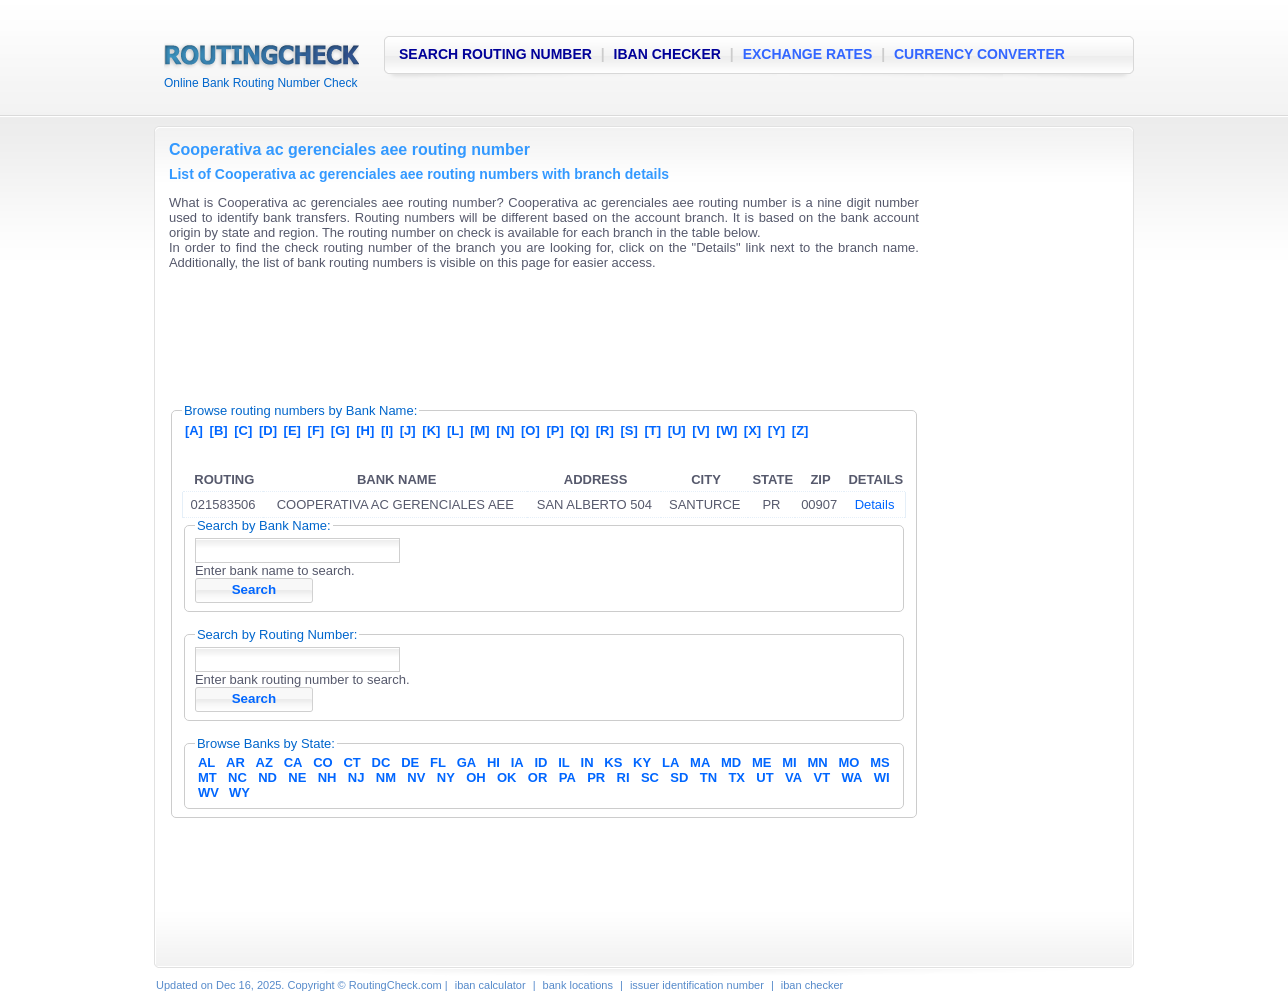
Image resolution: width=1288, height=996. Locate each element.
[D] (268, 430)
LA (670, 762)
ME (762, 762)
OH (476, 777)
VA (793, 777)
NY (446, 777)
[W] (726, 430)
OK (507, 777)
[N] (505, 430)
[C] (243, 430)
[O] (530, 430)
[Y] (776, 430)
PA (567, 777)
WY (239, 792)
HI (493, 762)
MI (789, 762)
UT (764, 777)
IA (517, 762)
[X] (752, 430)
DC (381, 762)
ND (267, 777)
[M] (480, 430)
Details (875, 504)
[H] (365, 430)
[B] (219, 430)
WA (851, 777)
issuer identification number (697, 985)
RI (623, 777)
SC (650, 777)
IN (587, 762)
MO (848, 762)
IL (564, 762)
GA (467, 762)
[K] (431, 430)
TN (708, 777)
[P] (554, 430)
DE (410, 762)
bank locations (578, 985)
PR (596, 777)
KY (642, 762)
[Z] (800, 430)
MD (731, 762)
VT (822, 777)
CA (293, 762)
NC (237, 777)
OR (538, 777)
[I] (387, 430)
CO (323, 762)
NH (327, 777)
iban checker (812, 985)
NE (297, 777)
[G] (340, 430)
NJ (356, 777)
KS (613, 762)
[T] (652, 430)
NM (386, 777)
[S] (628, 430)
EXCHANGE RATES (808, 54)
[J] (408, 430)
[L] (455, 430)
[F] (316, 430)
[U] (677, 430)
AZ (264, 762)
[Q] (579, 430)
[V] (700, 430)
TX (736, 777)
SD (679, 777)
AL (206, 762)
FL (438, 762)
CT (351, 762)
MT (207, 777)
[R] (605, 430)
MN (818, 762)
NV (416, 777)
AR (235, 762)
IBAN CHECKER (667, 54)
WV (208, 792)
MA (700, 762)
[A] (194, 430)
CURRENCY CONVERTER (979, 54)
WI (882, 777)
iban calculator (490, 985)
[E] (292, 430)
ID (540, 762)
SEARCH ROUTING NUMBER (495, 54)
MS (880, 762)
